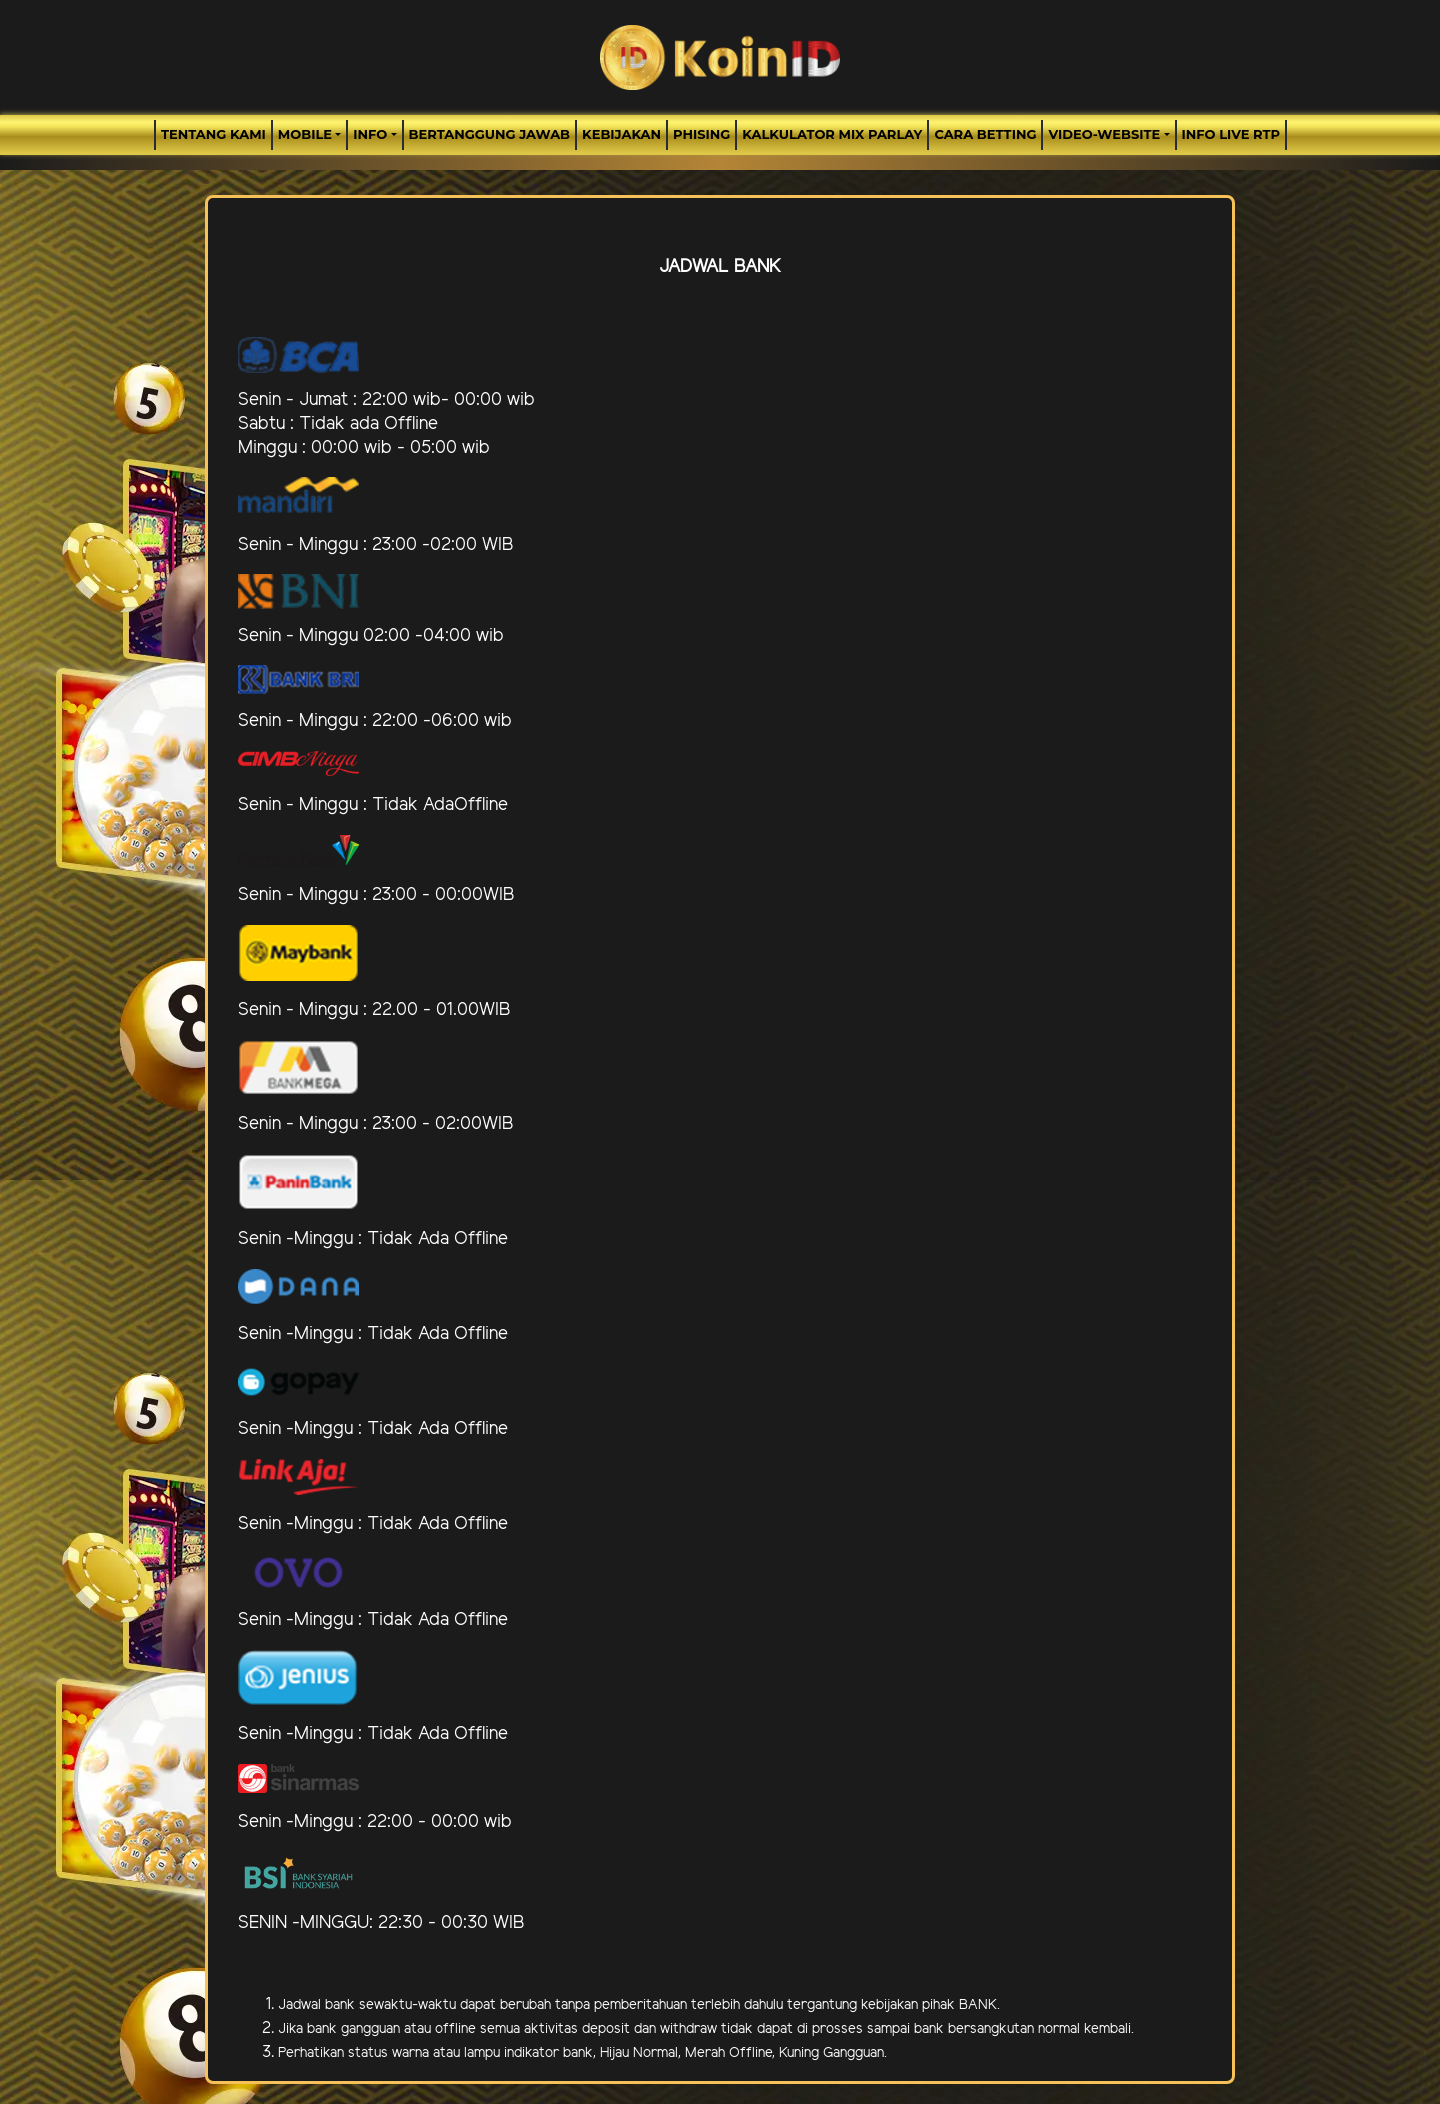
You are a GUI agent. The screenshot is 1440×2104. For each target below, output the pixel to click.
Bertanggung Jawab (489, 134)
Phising (701, 134)
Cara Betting (985, 134)
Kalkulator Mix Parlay (832, 134)
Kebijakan (621, 134)
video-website (1104, 134)
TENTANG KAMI (213, 134)
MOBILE (305, 134)
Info (370, 134)
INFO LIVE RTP (1231, 134)
